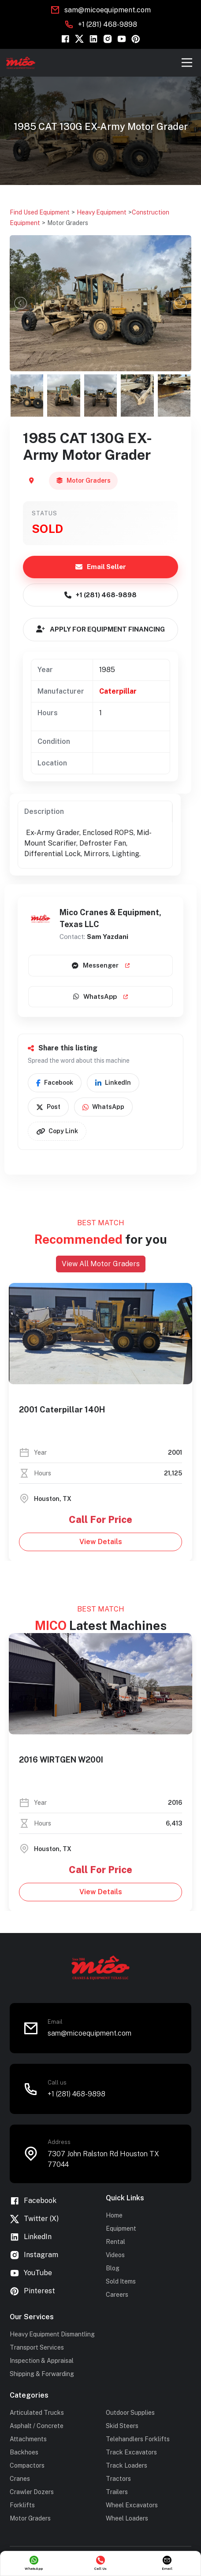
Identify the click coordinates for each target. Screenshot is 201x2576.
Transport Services (37, 2347)
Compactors (27, 2465)
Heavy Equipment (102, 212)
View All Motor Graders (101, 1264)
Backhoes (24, 2452)
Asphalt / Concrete (36, 2425)
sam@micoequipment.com (107, 10)
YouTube (31, 2273)
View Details (91, 1541)
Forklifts (22, 2505)
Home (114, 2215)
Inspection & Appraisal (42, 2360)
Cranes (20, 2478)
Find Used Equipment (40, 212)
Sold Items (121, 2281)
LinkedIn (113, 1083)
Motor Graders (67, 222)
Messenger (101, 965)
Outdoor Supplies (130, 2412)
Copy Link (57, 1131)
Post (48, 1107)
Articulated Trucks (37, 2412)
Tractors (118, 2478)
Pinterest (32, 2291)
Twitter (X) (34, 2219)
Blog (112, 2268)
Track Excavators (131, 2452)
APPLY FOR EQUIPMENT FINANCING (100, 629)
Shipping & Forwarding (42, 2373)
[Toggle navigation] (187, 62)
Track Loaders (126, 2465)
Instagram (34, 2255)
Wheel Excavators (132, 2505)
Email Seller (100, 566)
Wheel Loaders (127, 2518)
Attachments (28, 2439)
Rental (115, 2241)
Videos (115, 2254)
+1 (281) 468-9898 (107, 24)
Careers (117, 2294)
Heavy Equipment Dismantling (52, 2334)
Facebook (54, 1083)
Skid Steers (122, 2425)
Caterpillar (118, 691)
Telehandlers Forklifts (138, 2439)
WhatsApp (100, 996)
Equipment (121, 2228)
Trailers (117, 2491)
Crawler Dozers (32, 2491)
